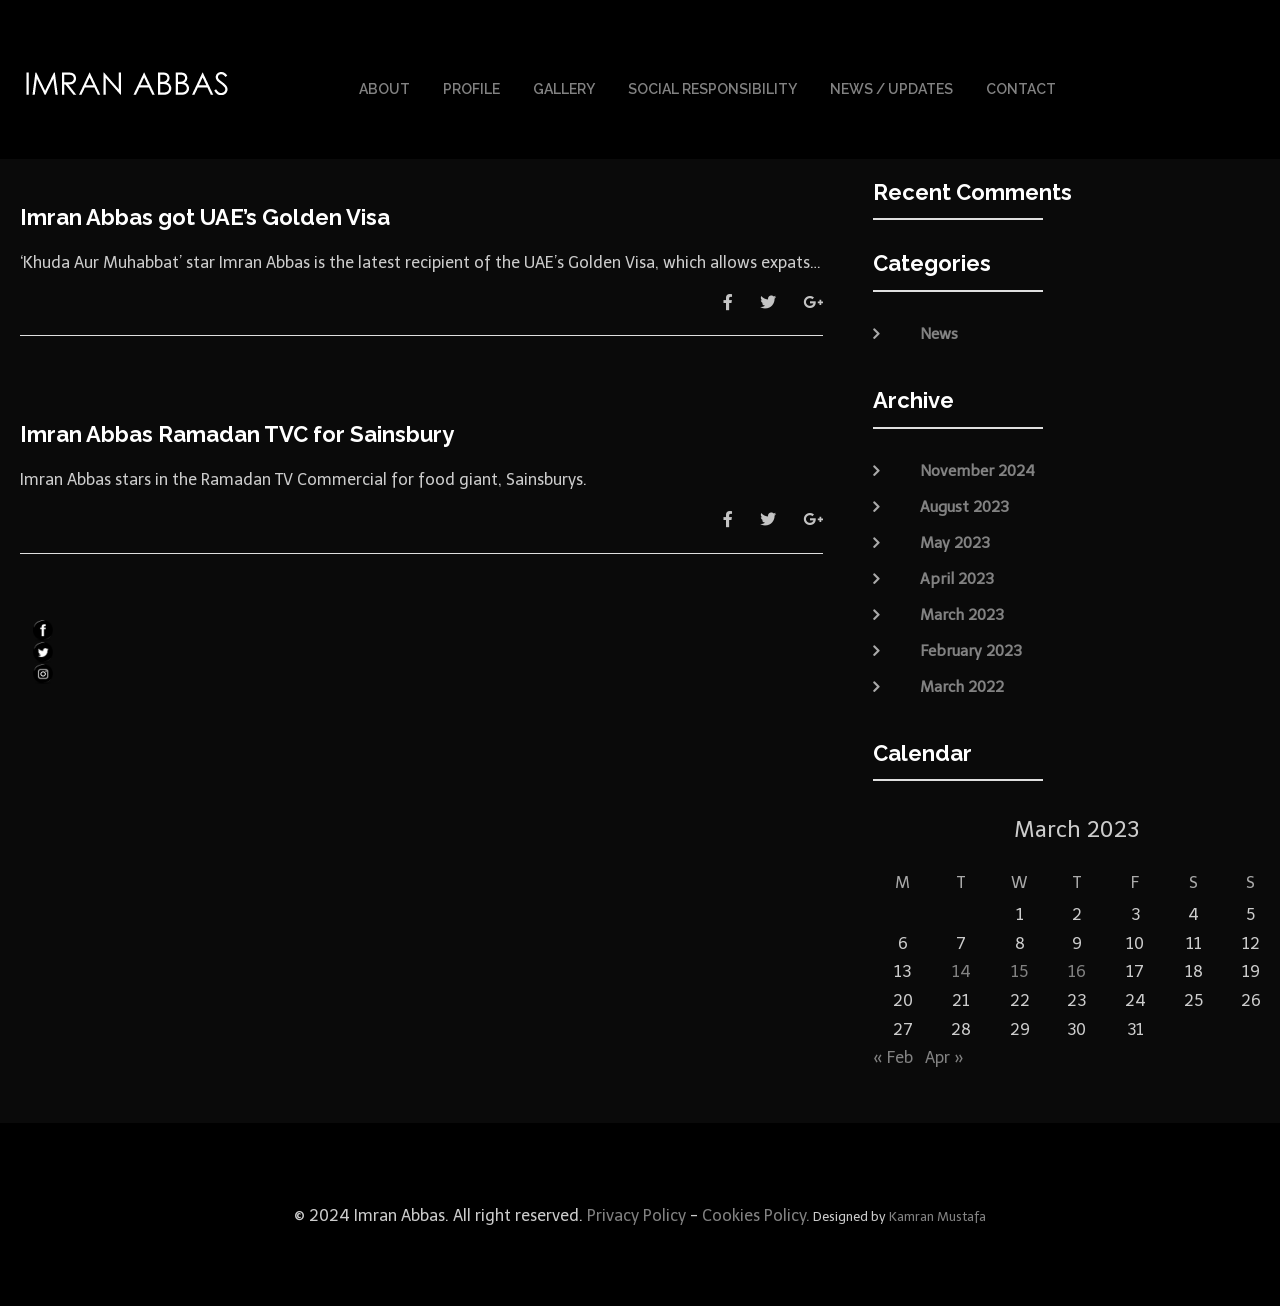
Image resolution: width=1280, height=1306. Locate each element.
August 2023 (964, 504)
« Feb (893, 1055)
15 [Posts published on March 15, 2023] (1019, 969)
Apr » (944, 1055)
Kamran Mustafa (937, 1214)
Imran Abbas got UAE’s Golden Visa (205, 215)
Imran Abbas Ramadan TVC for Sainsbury (237, 432)
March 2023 (962, 612)
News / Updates (891, 88)
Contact (1021, 88)
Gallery (564, 88)
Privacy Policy (634, 1213)
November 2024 (977, 468)
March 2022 (962, 684)
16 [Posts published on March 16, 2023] (1077, 969)
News (939, 332)
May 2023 (955, 540)
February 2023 (971, 648)
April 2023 (957, 576)
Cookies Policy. (756, 1213)
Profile (471, 88)
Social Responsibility (712, 88)
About (384, 88)
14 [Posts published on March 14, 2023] (961, 969)
